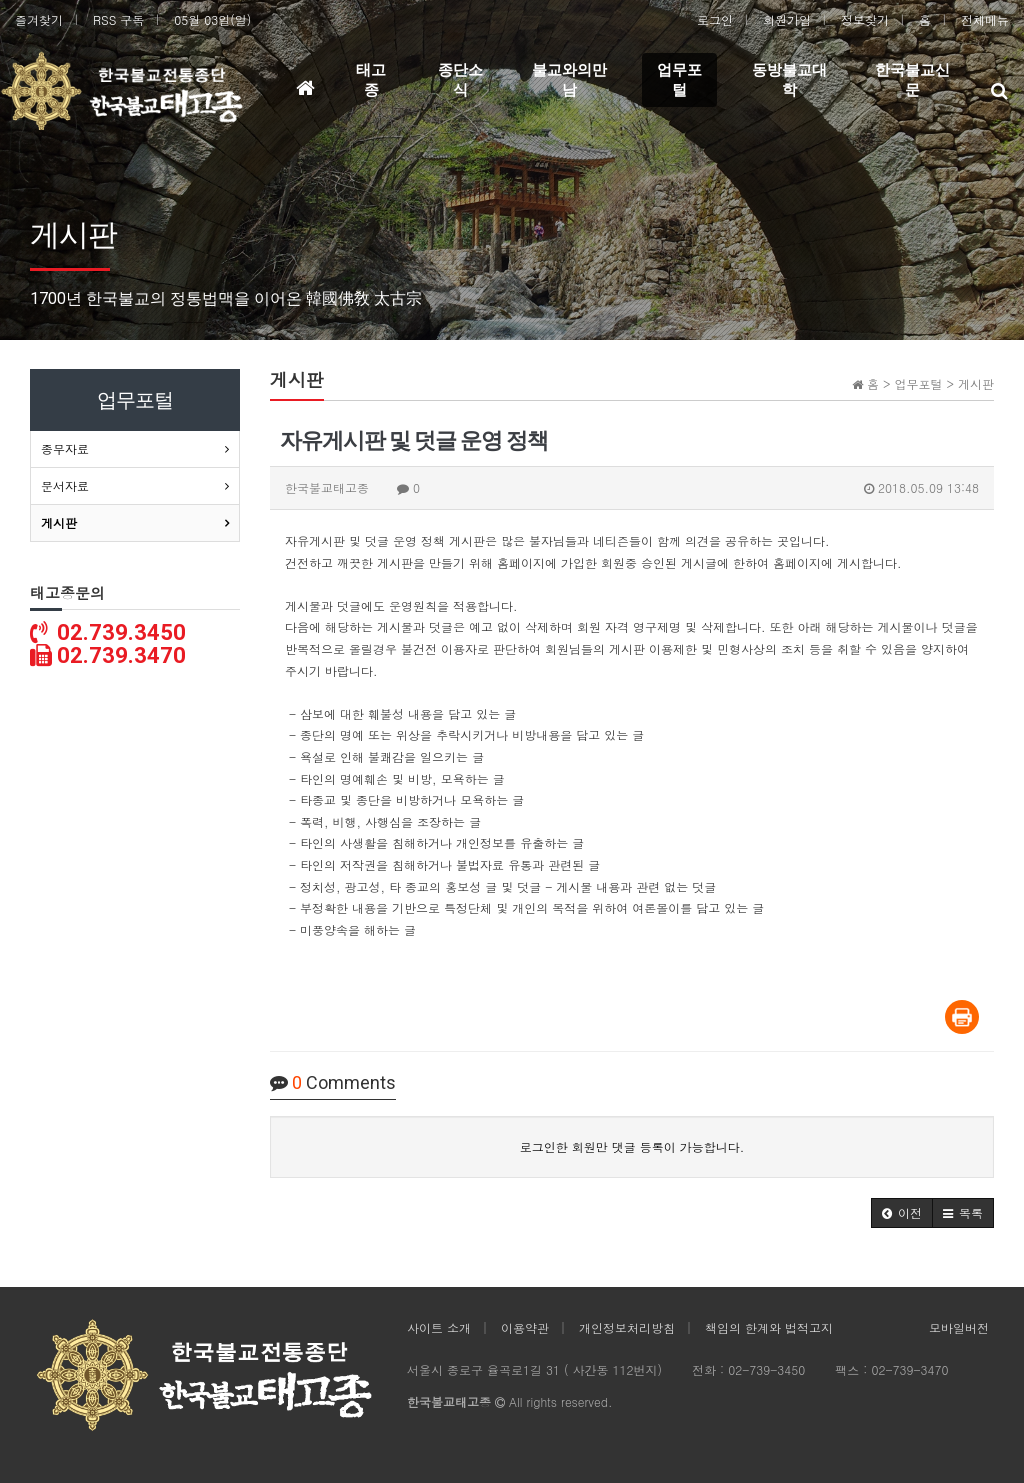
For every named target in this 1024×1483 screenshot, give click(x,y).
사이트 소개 (439, 1327)
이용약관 (525, 1327)
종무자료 (65, 448)
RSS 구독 (118, 19)
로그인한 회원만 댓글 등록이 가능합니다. (632, 1146)
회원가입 (787, 19)
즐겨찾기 (39, 19)
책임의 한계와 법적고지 (769, 1327)
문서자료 (65, 485)
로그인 (715, 19)
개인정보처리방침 (627, 1327)
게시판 (59, 522)
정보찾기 (865, 19)
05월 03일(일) (212, 19)
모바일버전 (959, 1327)
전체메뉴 (985, 19)
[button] (902, 1213)
